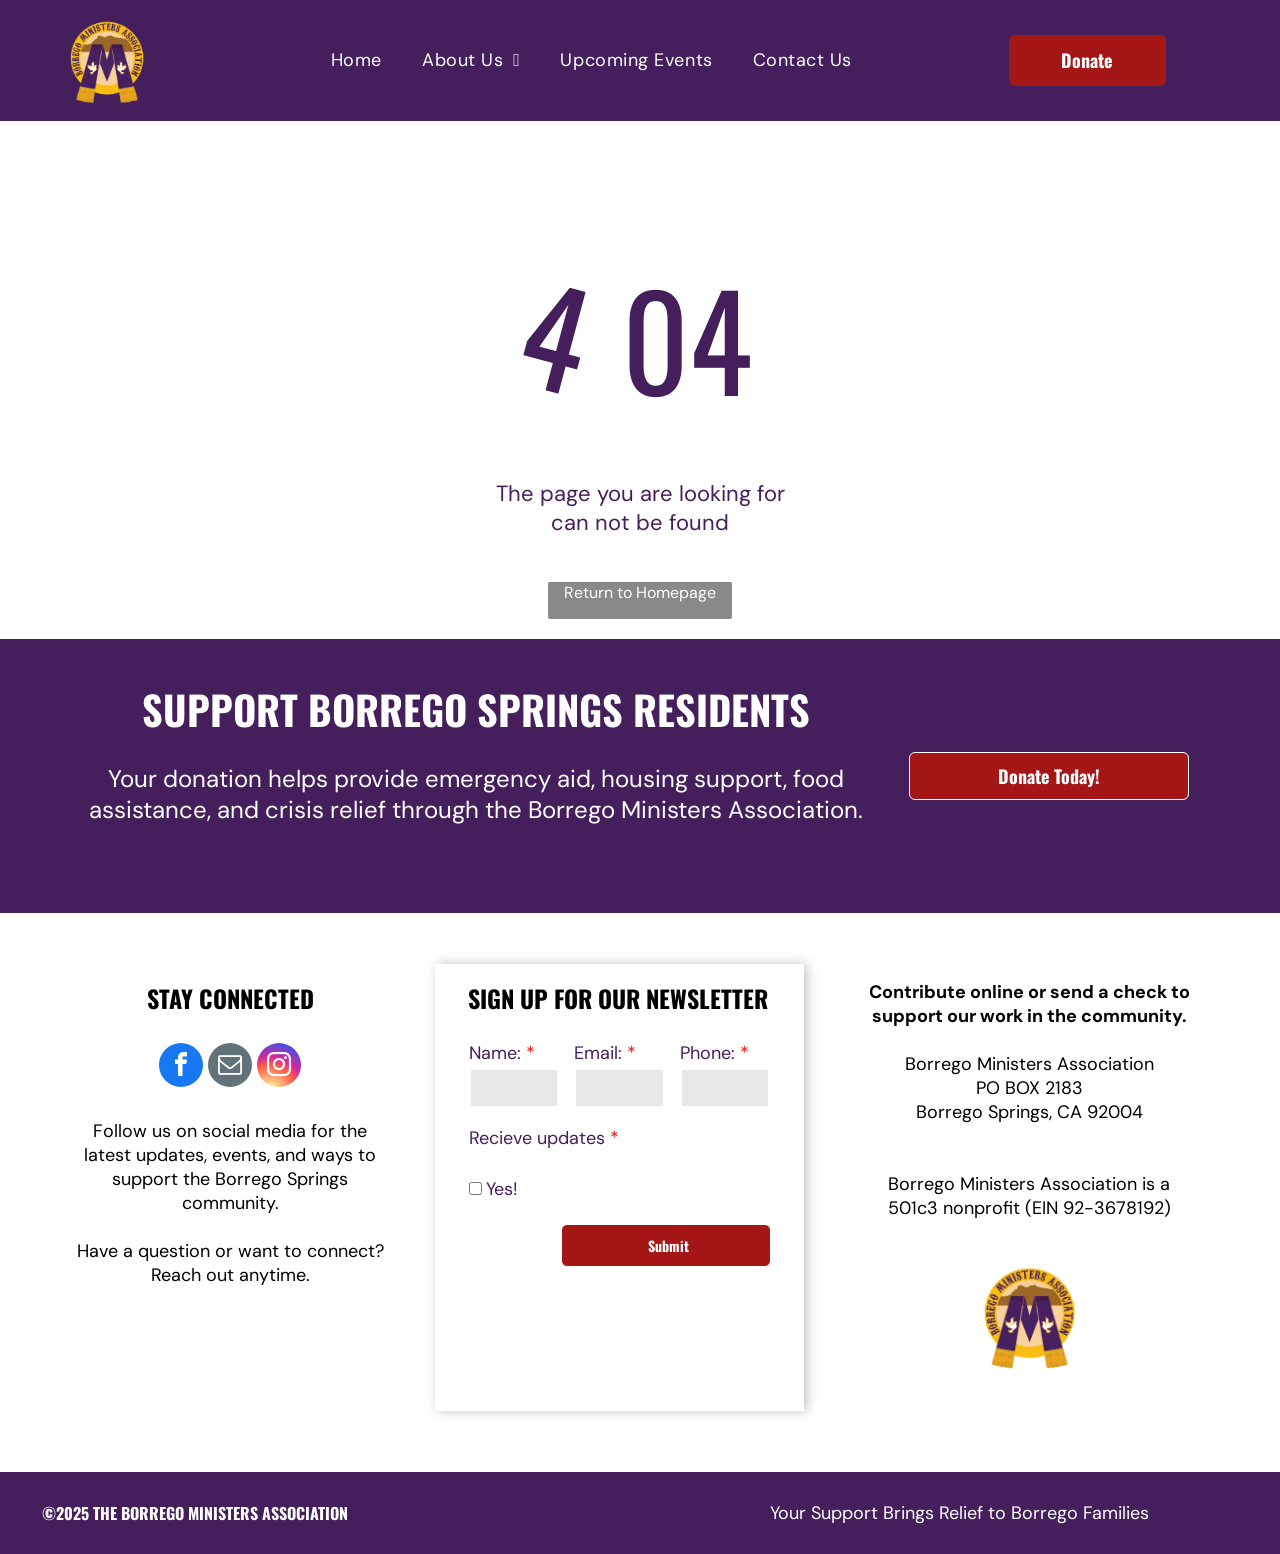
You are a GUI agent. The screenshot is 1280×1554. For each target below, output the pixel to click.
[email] (230, 1067)
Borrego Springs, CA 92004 (1029, 1112)
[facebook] (181, 1067)
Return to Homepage (640, 592)
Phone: (707, 1053)
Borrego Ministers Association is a (1029, 1184)
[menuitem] (356, 60)
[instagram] (279, 1067)
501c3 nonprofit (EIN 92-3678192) (1029, 1208)
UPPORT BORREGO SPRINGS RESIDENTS (486, 709)
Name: (495, 1053)
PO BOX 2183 (1029, 1088)
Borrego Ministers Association (1029, 1064)
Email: (598, 1053)
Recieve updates (537, 1138)
